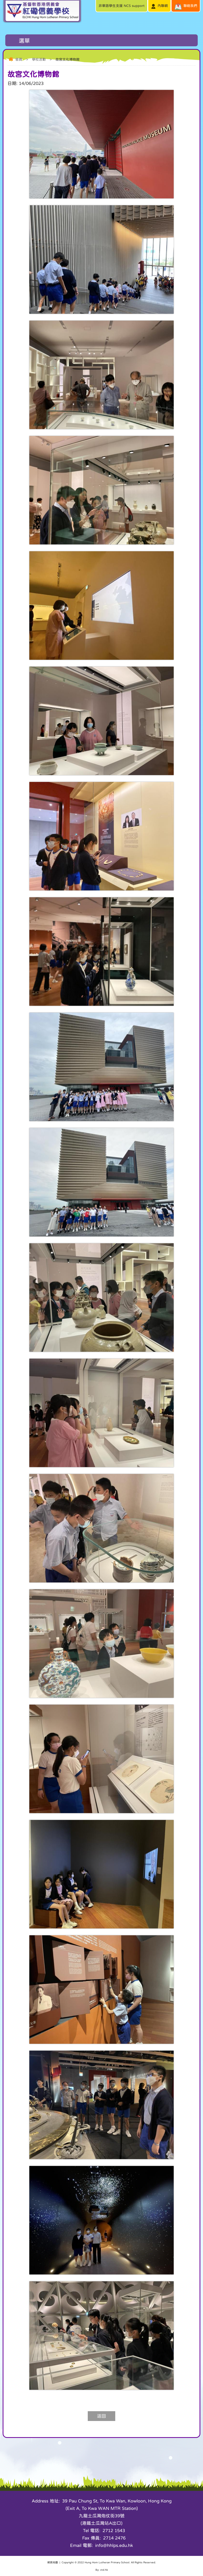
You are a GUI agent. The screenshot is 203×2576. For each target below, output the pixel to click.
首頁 (18, 59)
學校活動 (39, 59)
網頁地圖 (52, 2562)
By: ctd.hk (101, 2569)
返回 (101, 2416)
